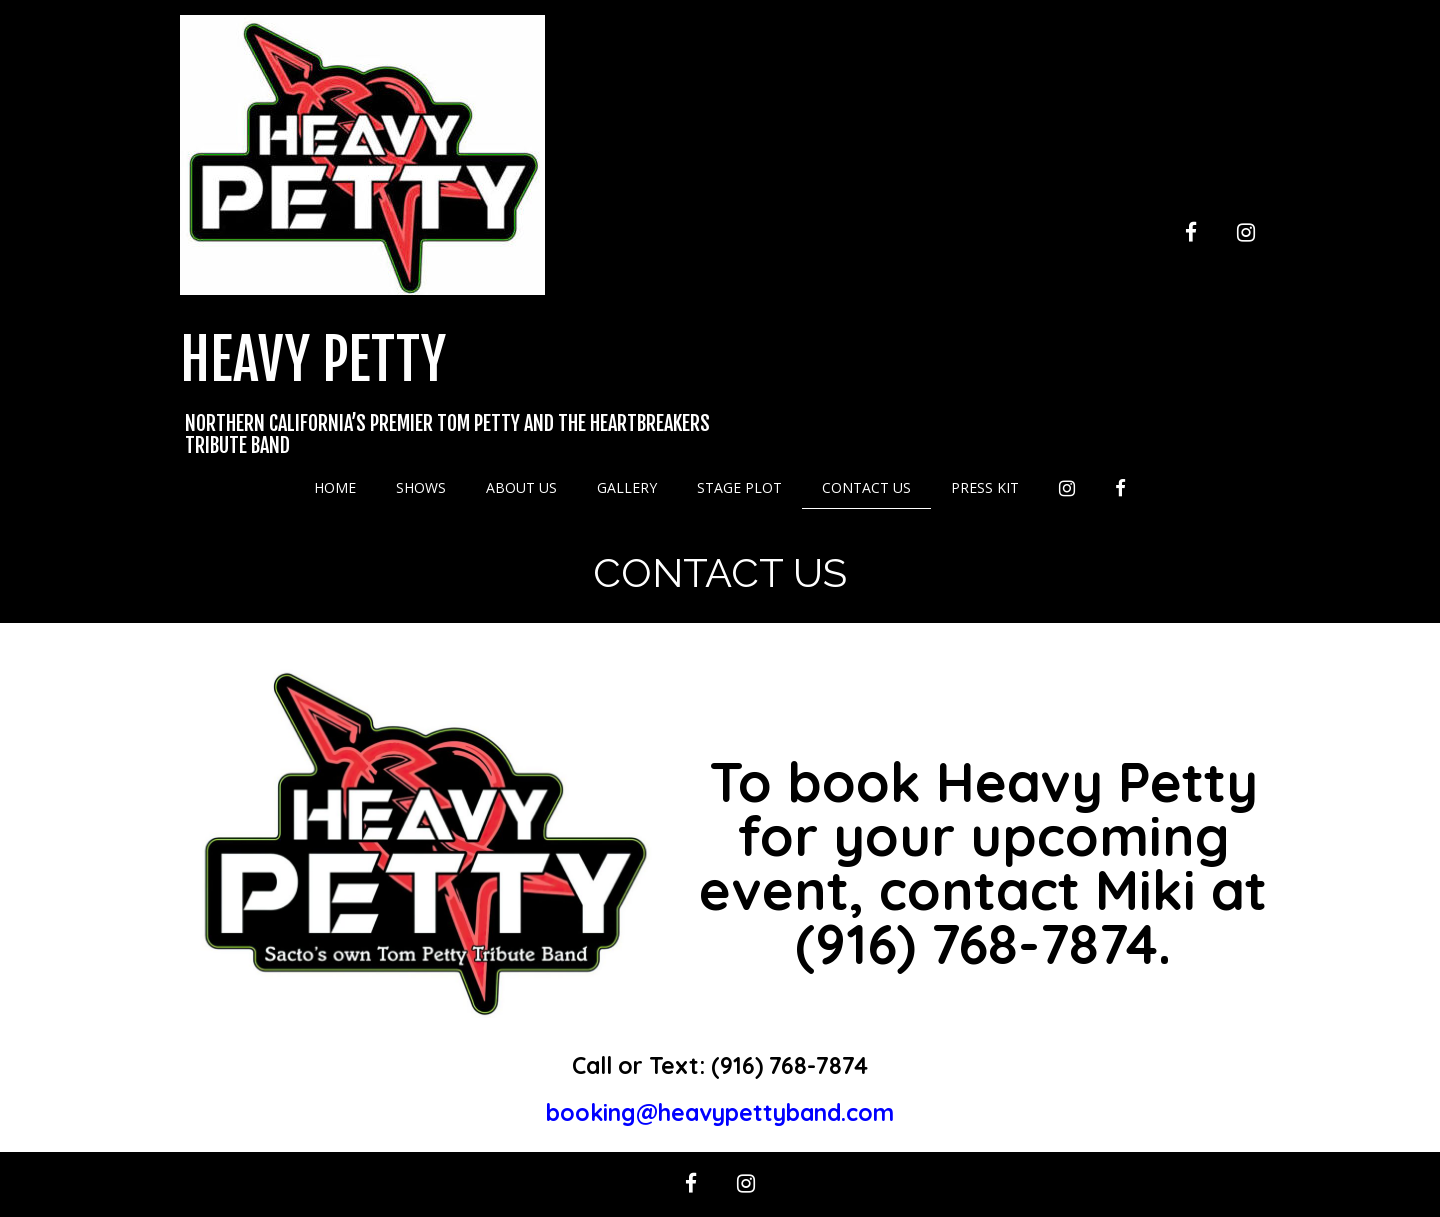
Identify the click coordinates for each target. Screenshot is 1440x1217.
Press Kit (985, 487)
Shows (421, 487)
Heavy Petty (313, 360)
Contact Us (866, 487)
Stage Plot (739, 487)
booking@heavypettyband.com (720, 1112)
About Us (521, 487)
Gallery (627, 487)
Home (335, 487)
